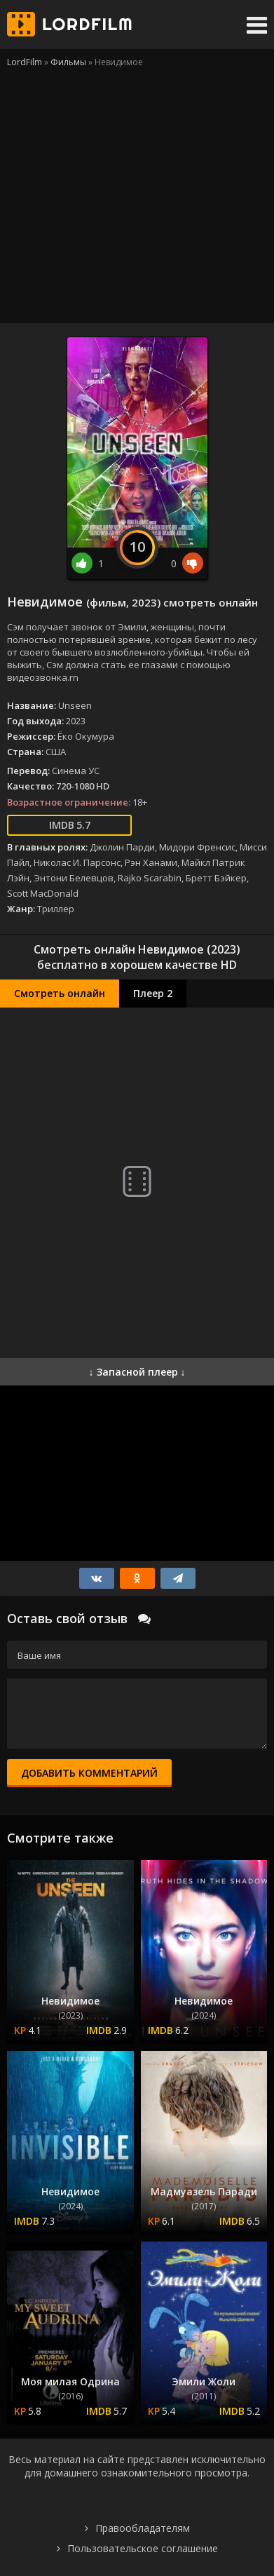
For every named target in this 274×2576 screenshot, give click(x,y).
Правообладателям (142, 2528)
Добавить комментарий (89, 1773)
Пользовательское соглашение (142, 2548)
